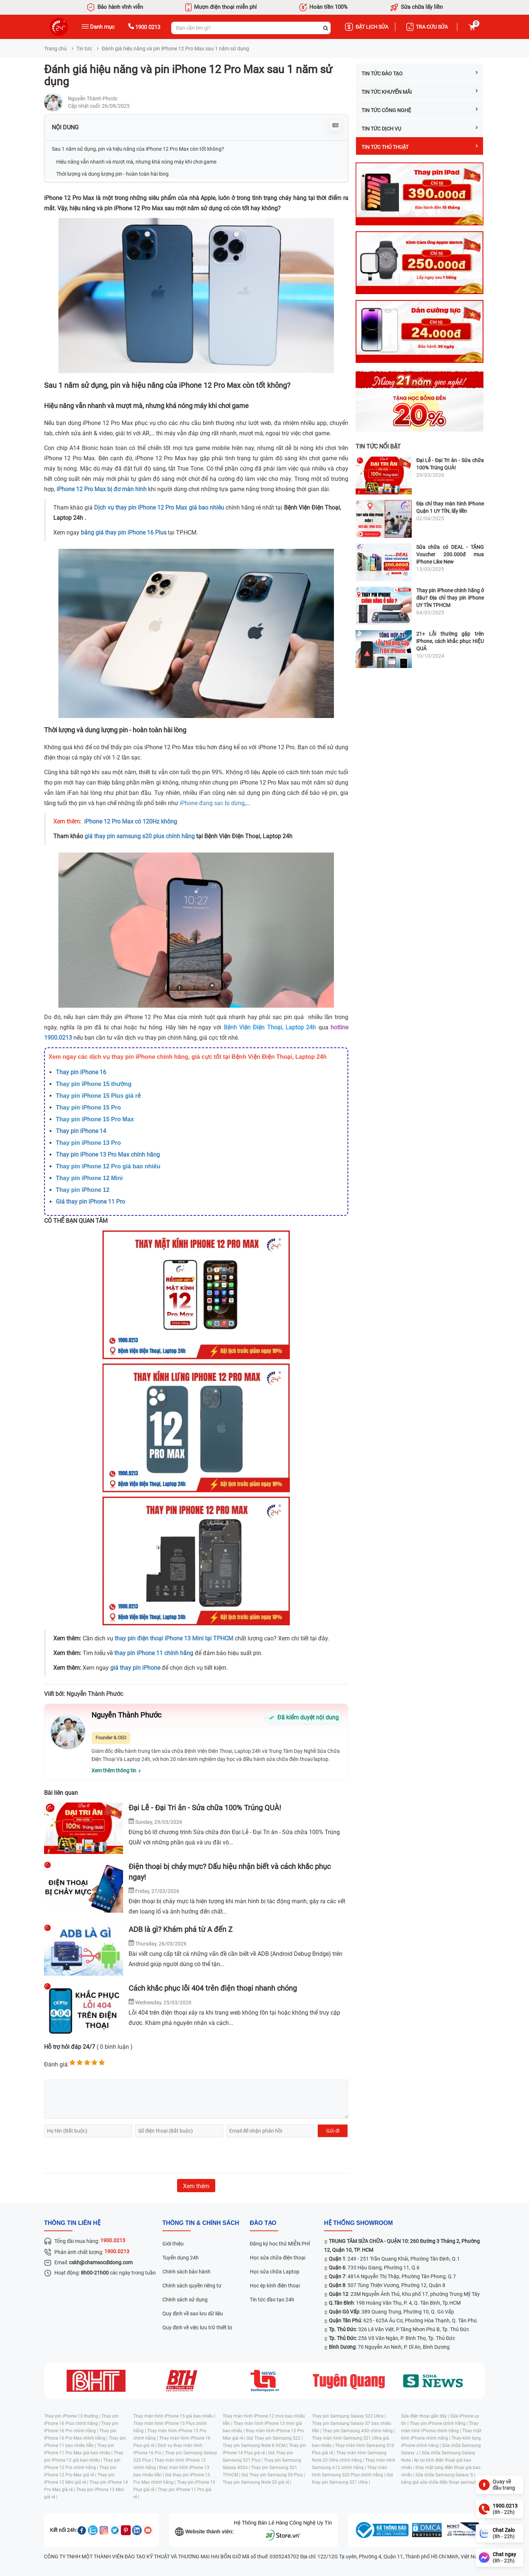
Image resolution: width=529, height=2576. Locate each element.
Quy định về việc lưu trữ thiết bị (197, 2327)
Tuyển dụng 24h (180, 2258)
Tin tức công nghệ (419, 110)
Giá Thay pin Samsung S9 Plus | (273, 2474)
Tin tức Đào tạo (419, 73)
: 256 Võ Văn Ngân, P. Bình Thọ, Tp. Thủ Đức (392, 2338)
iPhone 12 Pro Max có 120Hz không (130, 821)
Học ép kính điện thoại (275, 2286)
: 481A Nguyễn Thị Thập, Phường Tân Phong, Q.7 (392, 2276)
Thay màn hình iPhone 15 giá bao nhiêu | (174, 2416)
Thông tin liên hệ (72, 2223)
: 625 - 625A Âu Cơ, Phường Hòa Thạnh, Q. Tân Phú (403, 2320)
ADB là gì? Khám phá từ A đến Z (181, 1929)
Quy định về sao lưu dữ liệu (192, 2313)
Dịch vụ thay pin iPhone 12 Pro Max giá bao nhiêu (159, 507)
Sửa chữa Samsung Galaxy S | (445, 2474)
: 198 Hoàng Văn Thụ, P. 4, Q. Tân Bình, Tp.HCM (395, 2303)
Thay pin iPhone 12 (82, 1190)
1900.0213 (58, 1037)
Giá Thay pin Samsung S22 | (274, 2438)
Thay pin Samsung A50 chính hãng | (359, 2430)
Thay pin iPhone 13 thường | (72, 2416)
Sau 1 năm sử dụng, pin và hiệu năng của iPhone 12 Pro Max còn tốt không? (138, 149)
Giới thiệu (173, 2244)
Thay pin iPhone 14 (81, 1131)
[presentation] (100, 2155)
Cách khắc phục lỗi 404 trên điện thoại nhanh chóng (213, 1988)
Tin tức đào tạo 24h (272, 2299)
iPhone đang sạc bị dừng (212, 803)
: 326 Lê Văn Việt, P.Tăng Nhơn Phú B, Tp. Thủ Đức (399, 2329)
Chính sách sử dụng (185, 2299)
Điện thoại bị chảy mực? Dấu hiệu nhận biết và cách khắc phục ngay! (230, 1872)
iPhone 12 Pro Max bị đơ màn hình (102, 489)
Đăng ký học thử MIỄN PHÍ (280, 2244)
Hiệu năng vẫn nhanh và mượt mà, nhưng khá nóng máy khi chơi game (136, 162)
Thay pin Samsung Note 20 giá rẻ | (257, 2482)
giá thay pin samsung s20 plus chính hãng (139, 836)
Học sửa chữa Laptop (274, 2272)
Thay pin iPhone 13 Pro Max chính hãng (108, 1154)
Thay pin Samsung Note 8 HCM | (256, 2445)
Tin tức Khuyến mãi (419, 91)
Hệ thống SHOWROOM (358, 2223)
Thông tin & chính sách (200, 2223)
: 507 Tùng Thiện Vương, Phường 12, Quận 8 (387, 2285)
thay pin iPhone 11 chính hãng (153, 1653)
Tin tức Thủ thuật (419, 146)
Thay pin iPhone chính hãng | (439, 2423)
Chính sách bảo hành (186, 2272)
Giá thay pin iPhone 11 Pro (90, 1201)
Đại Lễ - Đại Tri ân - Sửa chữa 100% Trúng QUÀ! (205, 1807)
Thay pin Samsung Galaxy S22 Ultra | (349, 2416)
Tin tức (84, 48)
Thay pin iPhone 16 (81, 1072)
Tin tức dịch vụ (419, 128)
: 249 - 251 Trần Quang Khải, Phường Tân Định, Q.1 (394, 2259)
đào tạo (263, 2223)
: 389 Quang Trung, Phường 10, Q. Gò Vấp (391, 2312)
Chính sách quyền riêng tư (192, 2286)
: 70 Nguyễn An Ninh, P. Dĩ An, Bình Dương (389, 2347)
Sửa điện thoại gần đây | (425, 2416)
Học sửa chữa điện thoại (277, 2258)
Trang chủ (55, 48)
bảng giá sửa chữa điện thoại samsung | (441, 2482)
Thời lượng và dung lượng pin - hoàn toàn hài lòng (112, 174)
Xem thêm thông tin (113, 1770)
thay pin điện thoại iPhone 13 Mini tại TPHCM (174, 1638)
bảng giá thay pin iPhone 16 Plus (124, 532)
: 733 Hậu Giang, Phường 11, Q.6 (374, 2267)
